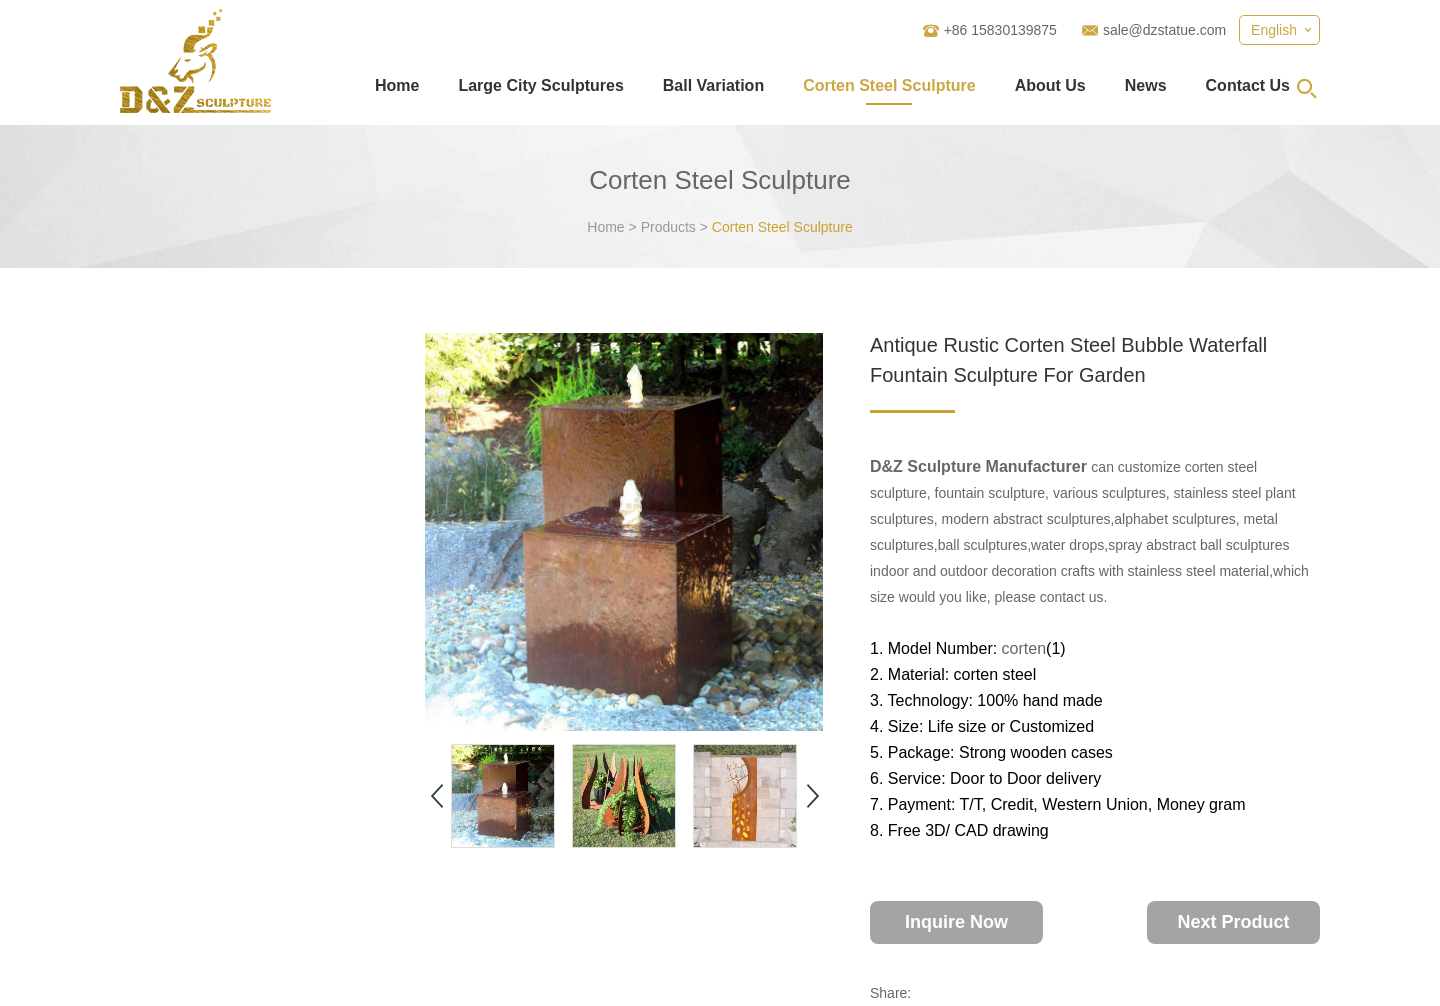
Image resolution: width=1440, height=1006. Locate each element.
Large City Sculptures (540, 85)
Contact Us (1248, 85)
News (1146, 85)
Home (397, 85)
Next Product (1233, 922)
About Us (1050, 85)
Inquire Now (956, 922)
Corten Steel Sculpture (889, 85)
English (1274, 30)
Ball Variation (713, 85)
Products (668, 227)
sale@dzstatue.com (1164, 30)
